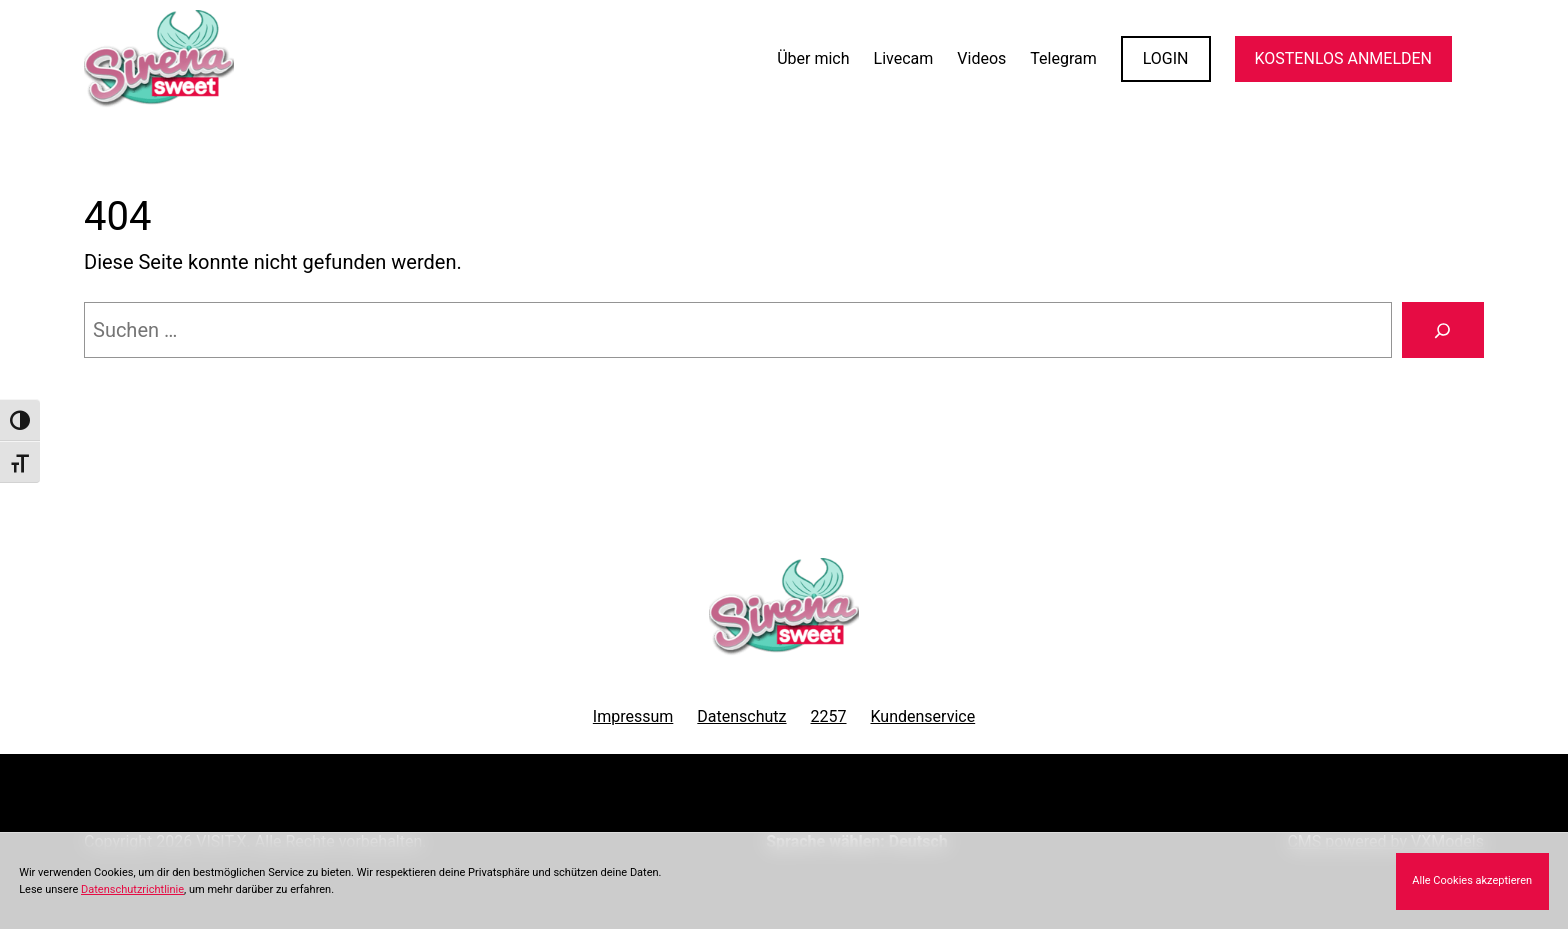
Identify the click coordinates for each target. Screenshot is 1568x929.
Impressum (633, 716)
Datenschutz (741, 716)
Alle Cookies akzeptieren (1472, 880)
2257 (829, 716)
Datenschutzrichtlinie (132, 889)
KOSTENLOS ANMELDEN (1343, 58)
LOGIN (1166, 58)
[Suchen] (1443, 330)
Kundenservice (923, 716)
